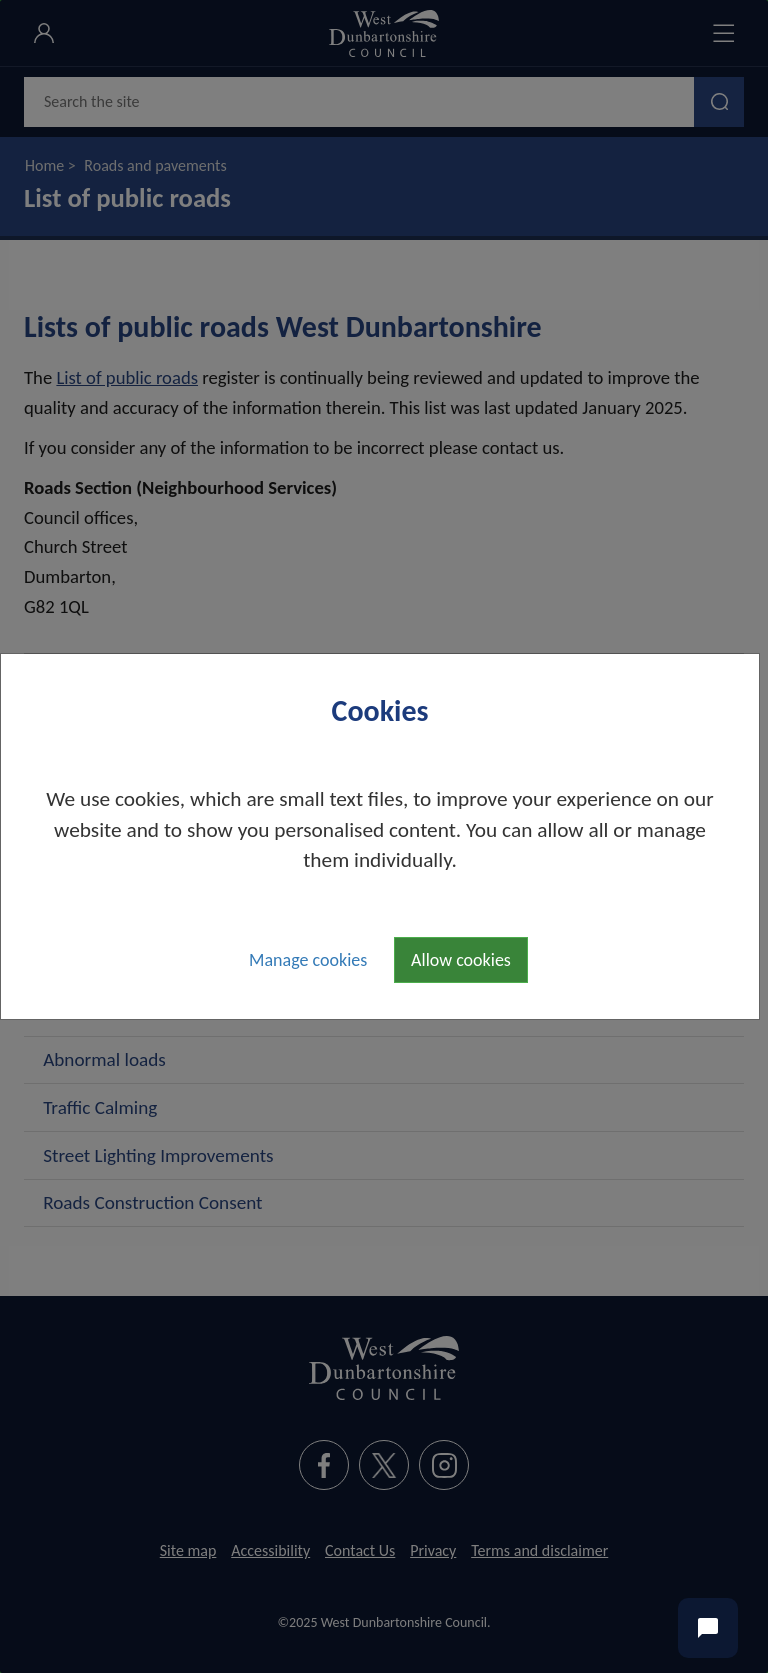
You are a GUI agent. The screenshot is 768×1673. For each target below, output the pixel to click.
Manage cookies (308, 960)
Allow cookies (461, 960)
